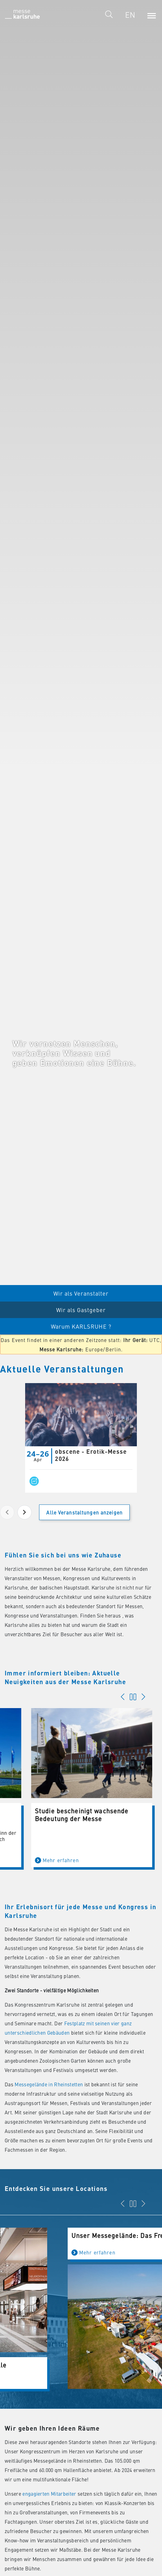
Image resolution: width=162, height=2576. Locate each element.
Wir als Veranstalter (81, 1293)
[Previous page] (7, 1512)
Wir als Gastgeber (81, 1310)
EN (130, 14)
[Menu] (151, 14)
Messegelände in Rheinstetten (49, 2084)
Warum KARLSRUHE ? (81, 1326)
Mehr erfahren (31, 1860)
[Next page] (24, 1512)
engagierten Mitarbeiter (49, 2493)
